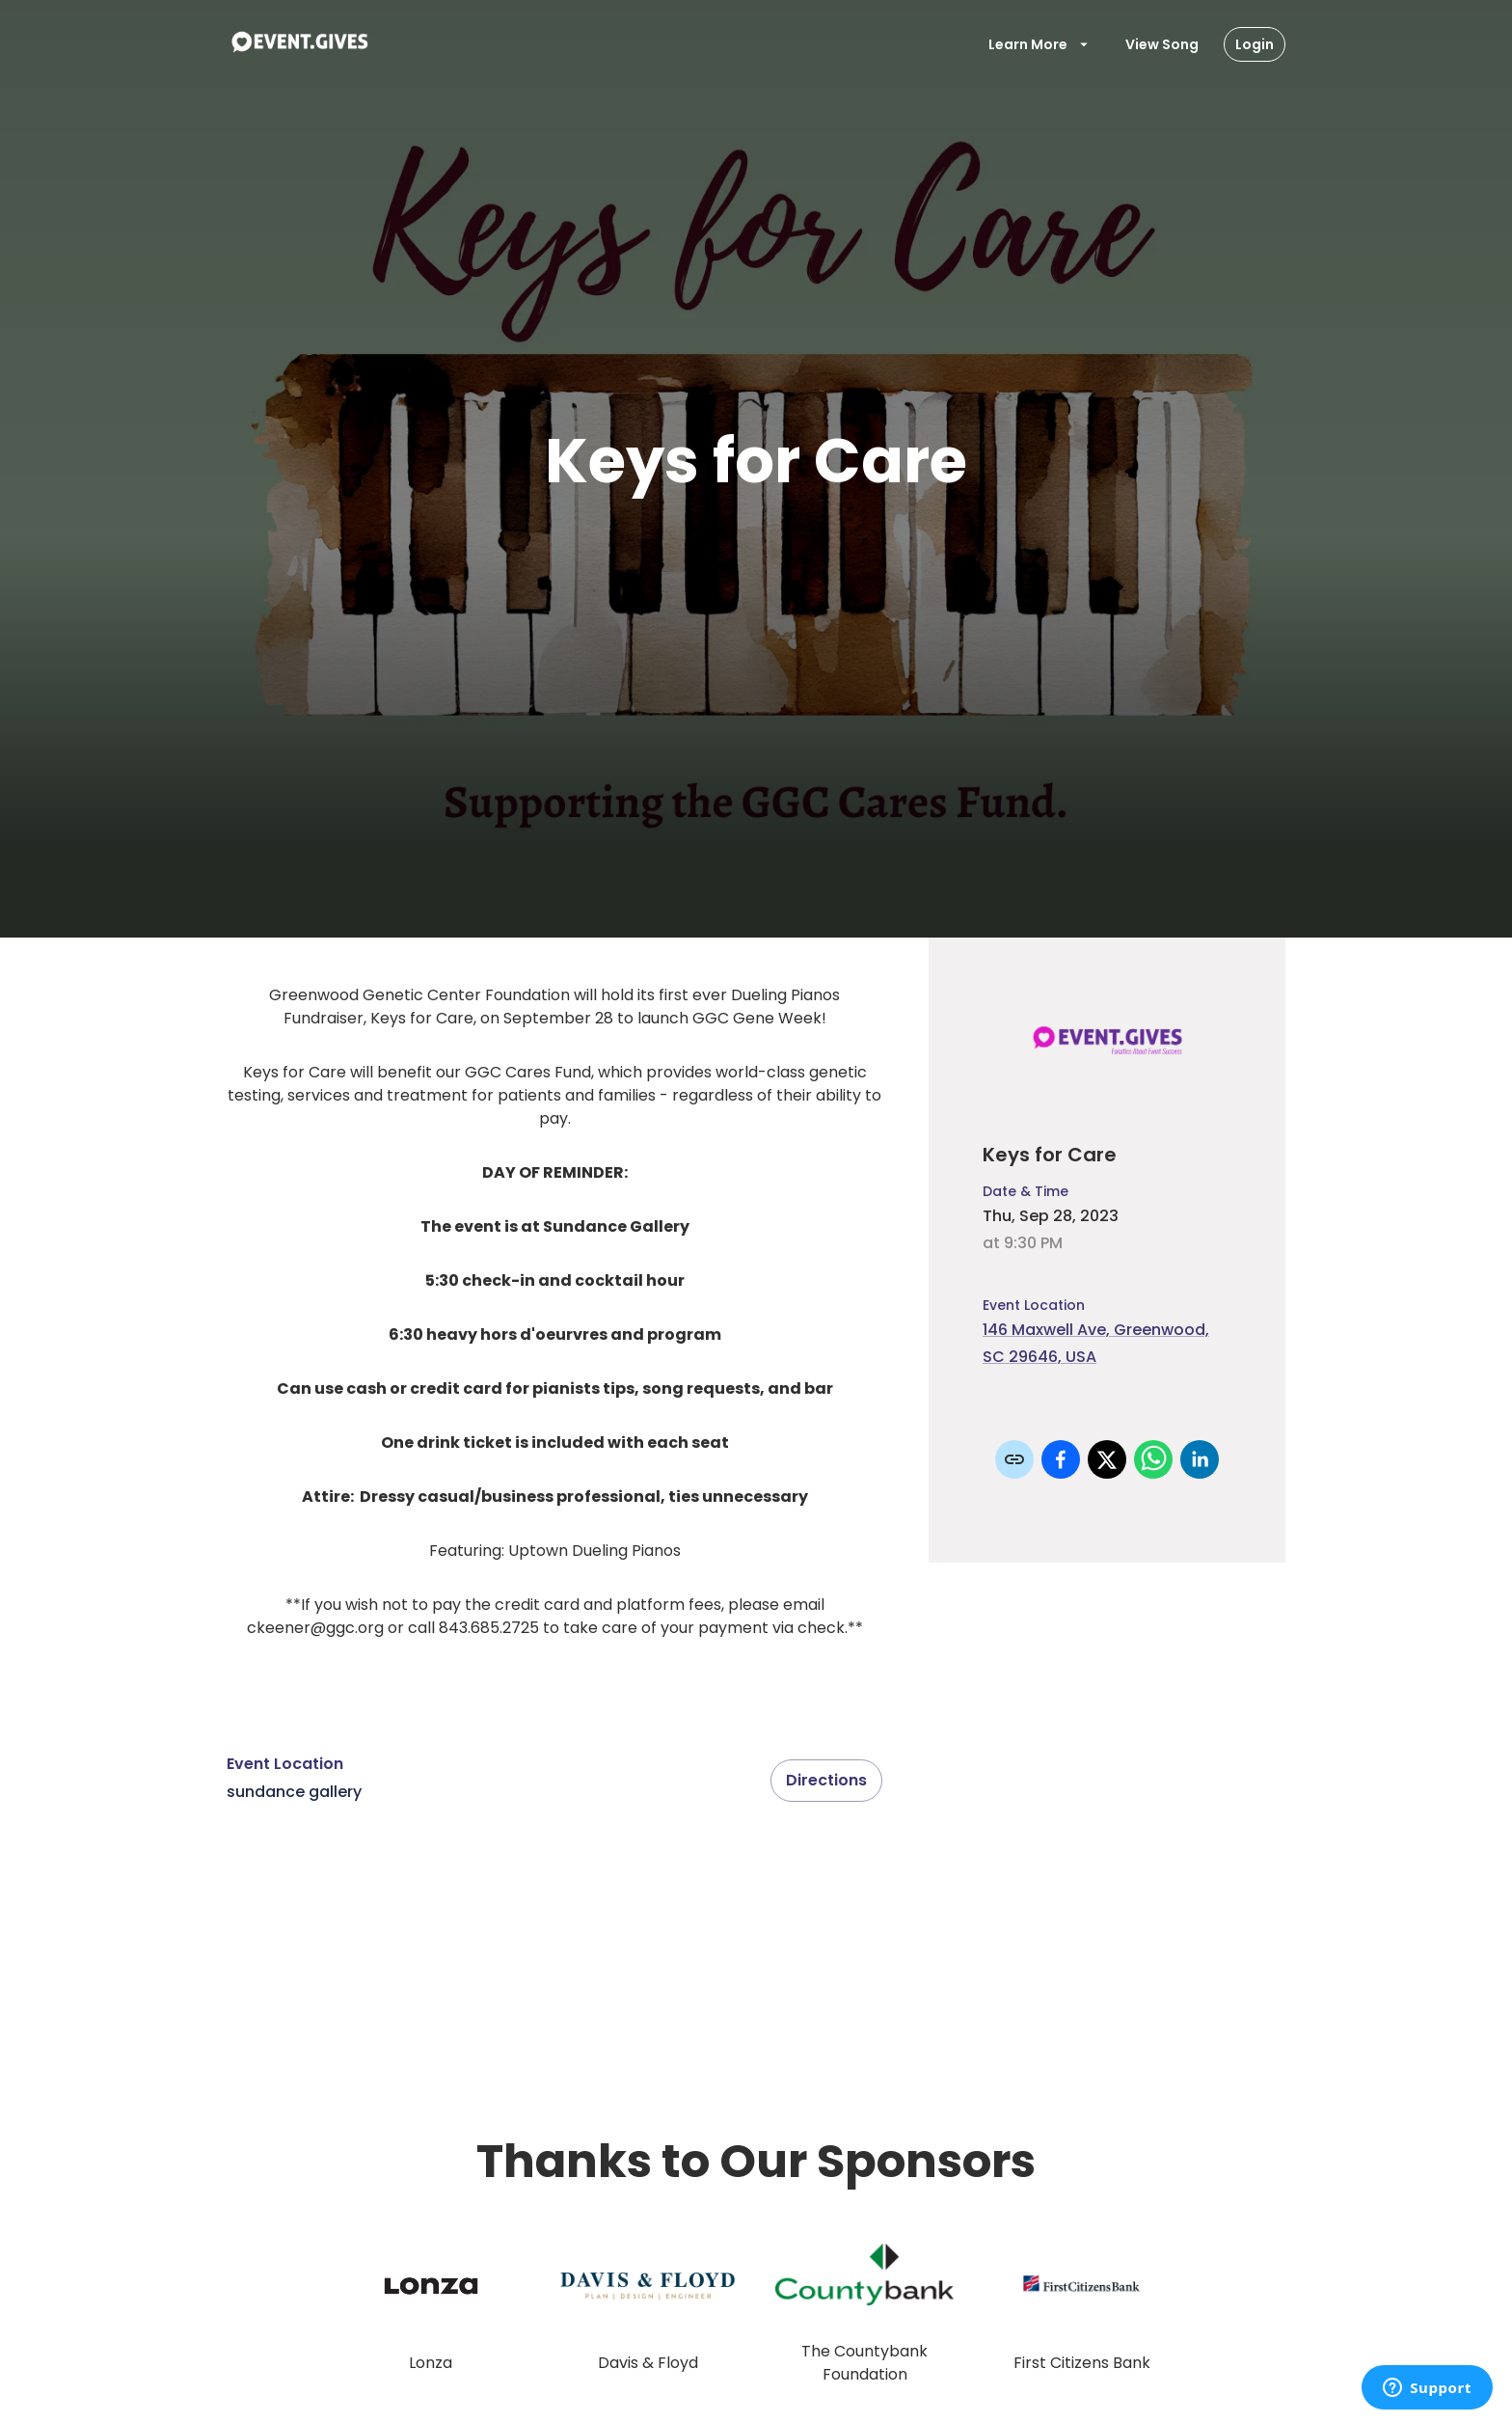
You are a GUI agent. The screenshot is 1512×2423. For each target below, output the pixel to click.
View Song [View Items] (1162, 44)
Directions (826, 1780)
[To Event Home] (299, 44)
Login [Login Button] (1254, 44)
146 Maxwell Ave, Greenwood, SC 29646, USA (1096, 1343)
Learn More (1039, 44)
